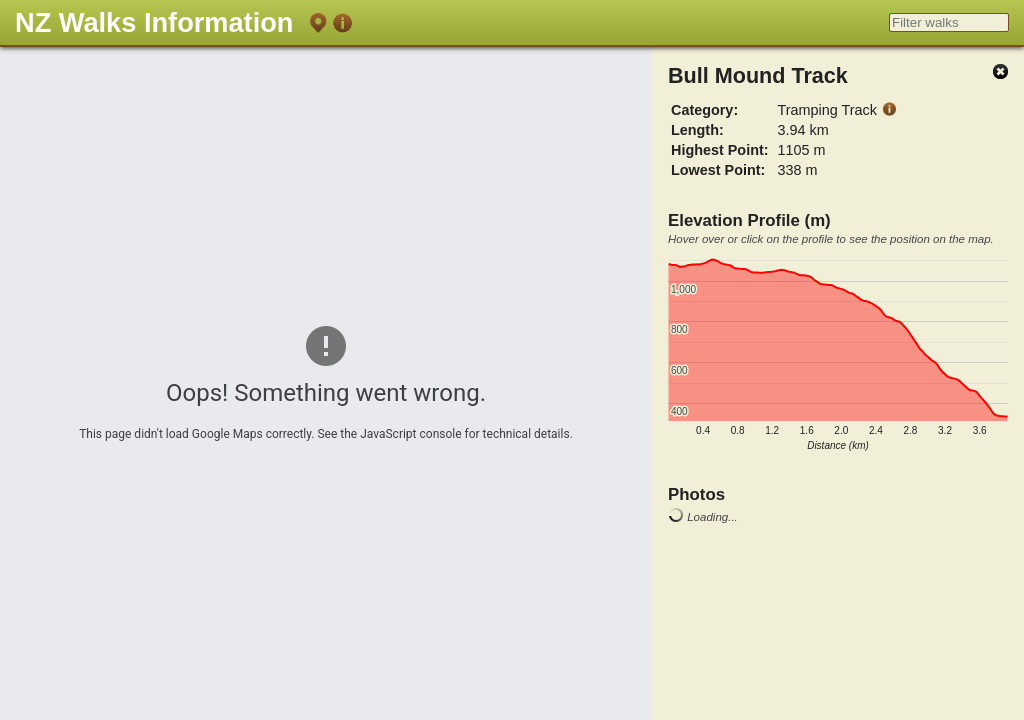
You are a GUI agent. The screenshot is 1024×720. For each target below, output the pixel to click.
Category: (704, 110)
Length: (697, 130)
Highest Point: (720, 150)
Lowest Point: (718, 170)
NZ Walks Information (154, 22)
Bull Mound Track (758, 75)
